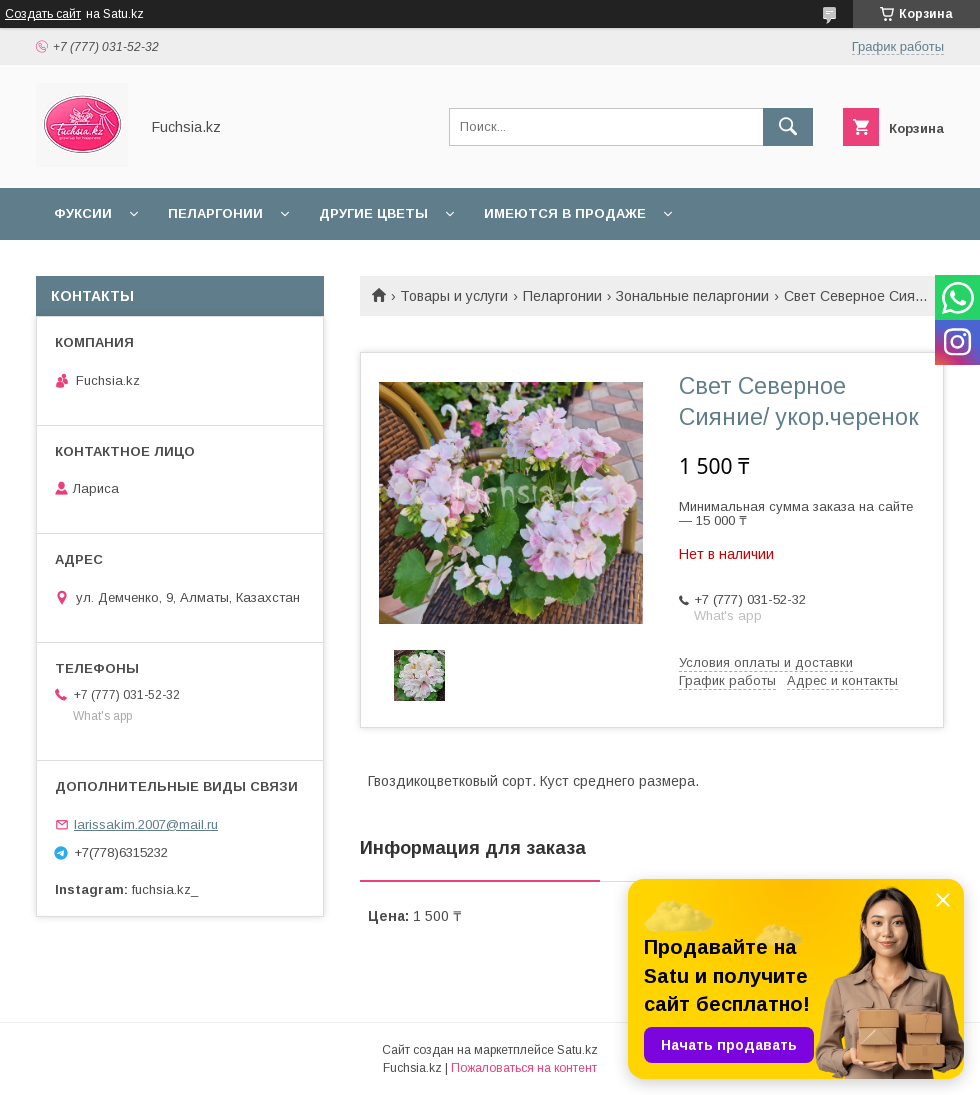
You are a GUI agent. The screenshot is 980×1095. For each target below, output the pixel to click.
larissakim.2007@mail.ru (146, 824)
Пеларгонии (215, 213)
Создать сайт (43, 14)
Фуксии (83, 213)
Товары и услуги (454, 296)
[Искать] (788, 127)
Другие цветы (373, 213)
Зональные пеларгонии (692, 296)
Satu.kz (577, 1050)
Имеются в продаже (565, 213)
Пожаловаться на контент (524, 1068)
